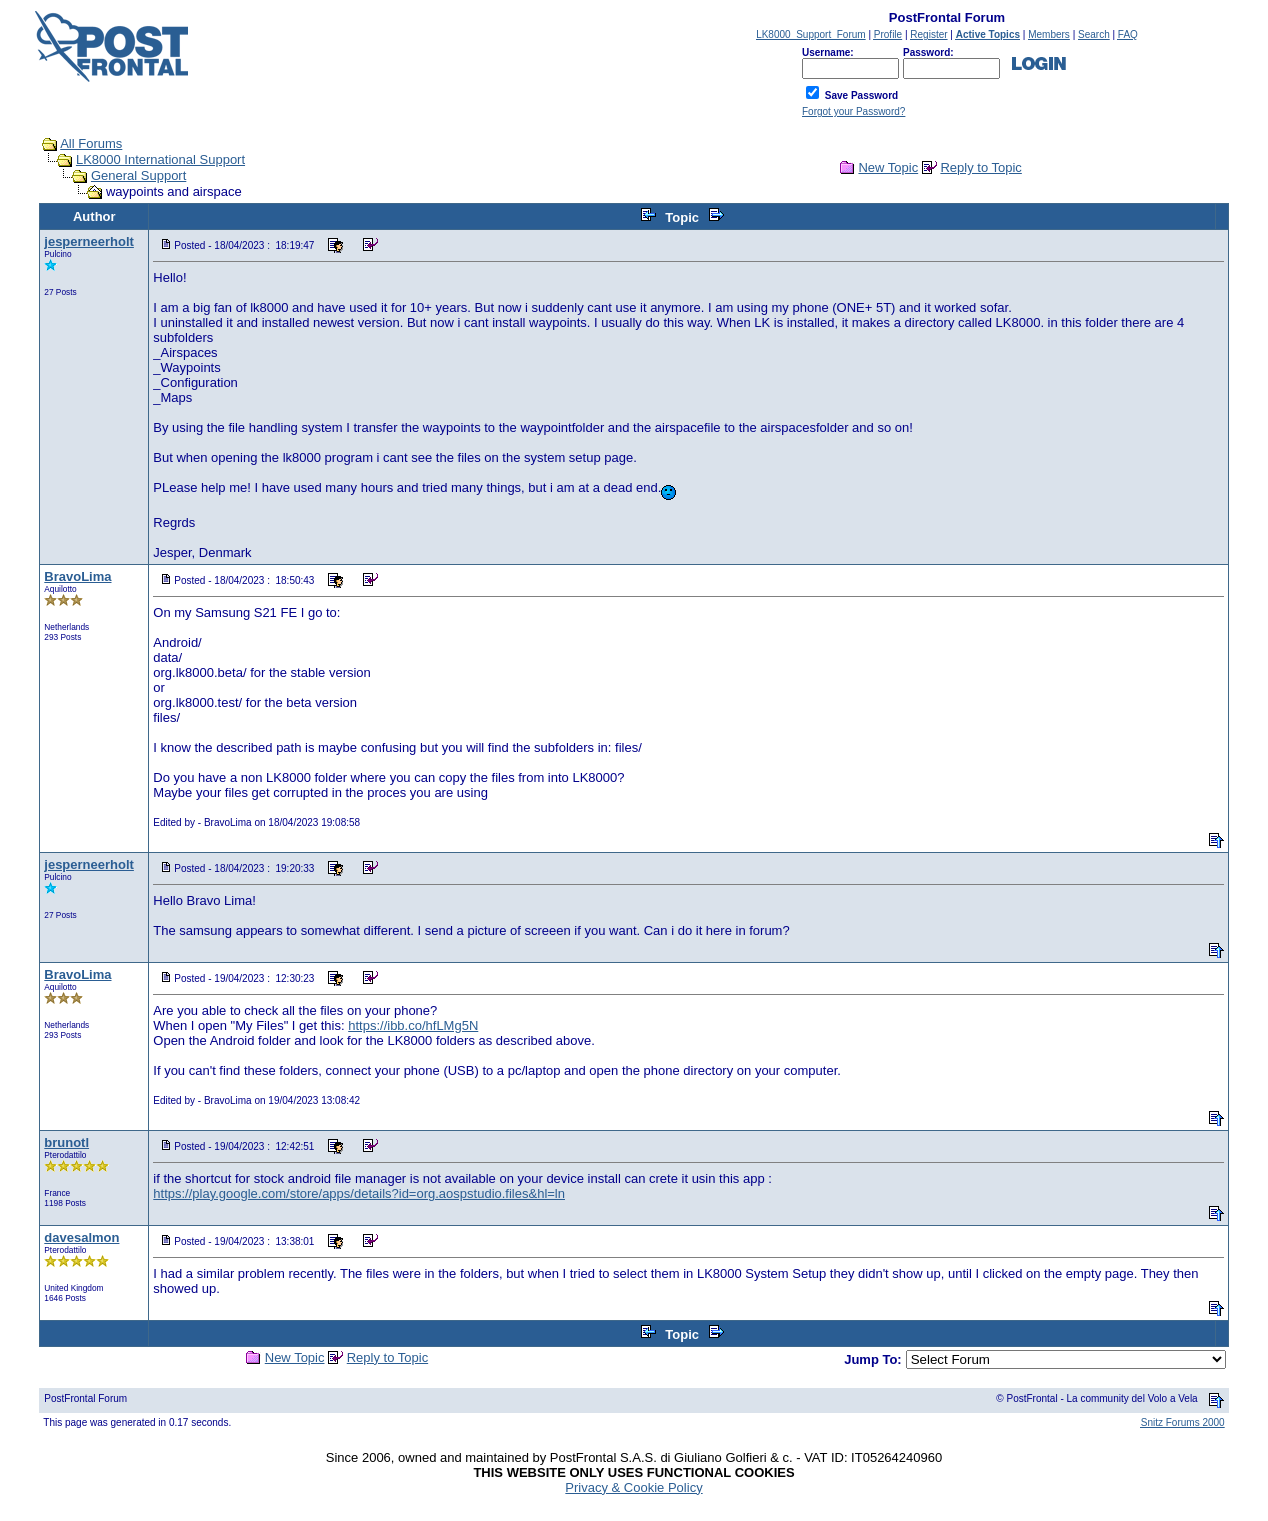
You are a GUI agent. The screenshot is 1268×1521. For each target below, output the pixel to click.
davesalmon (81, 1237)
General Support (138, 175)
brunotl (66, 1142)
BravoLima (77, 576)
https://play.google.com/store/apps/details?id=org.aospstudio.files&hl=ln (359, 1193)
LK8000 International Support (160, 159)
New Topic (888, 167)
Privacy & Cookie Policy (633, 1487)
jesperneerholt (89, 241)
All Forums (91, 143)
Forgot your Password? (853, 111)
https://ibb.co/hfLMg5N (413, 1025)
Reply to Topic (980, 167)
